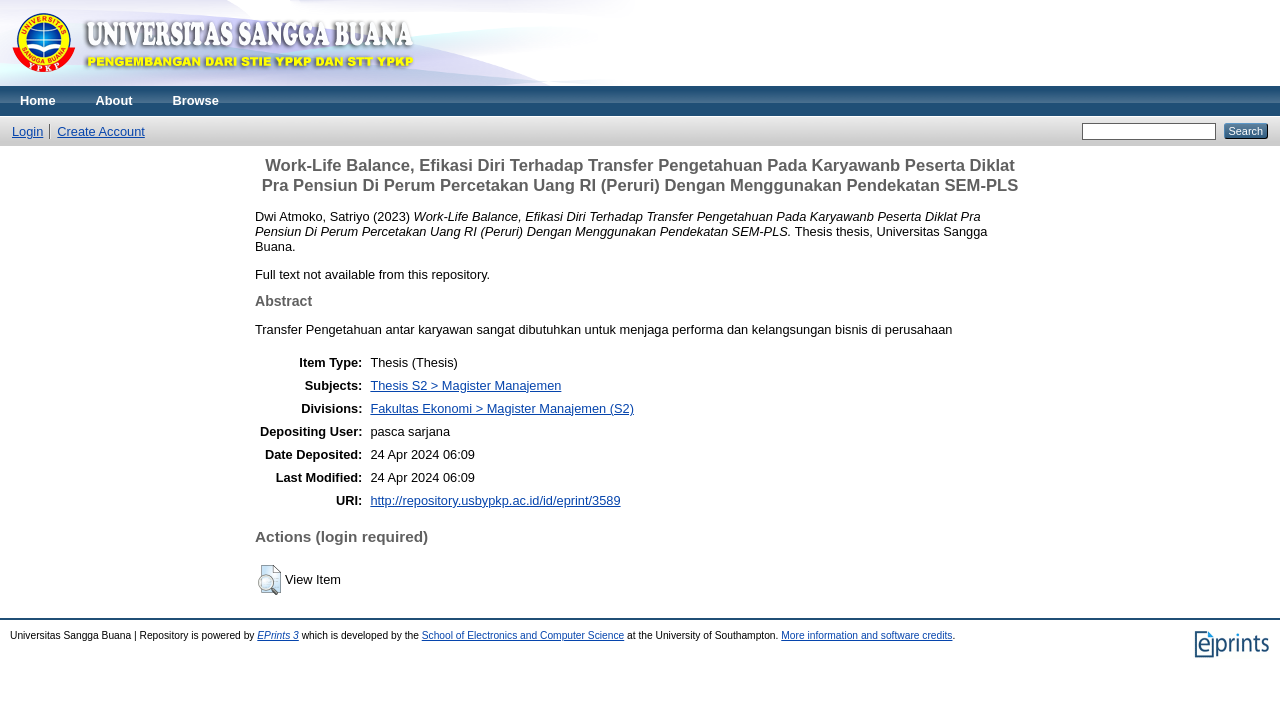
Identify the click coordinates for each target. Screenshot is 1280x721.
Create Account (101, 131)
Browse (196, 100)
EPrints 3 (278, 635)
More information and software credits (866, 635)
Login (27, 131)
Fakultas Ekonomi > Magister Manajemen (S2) (502, 408)
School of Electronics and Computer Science (523, 635)
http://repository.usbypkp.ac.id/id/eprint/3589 (495, 500)
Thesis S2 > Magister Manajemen (465, 385)
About (114, 100)
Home (38, 100)
